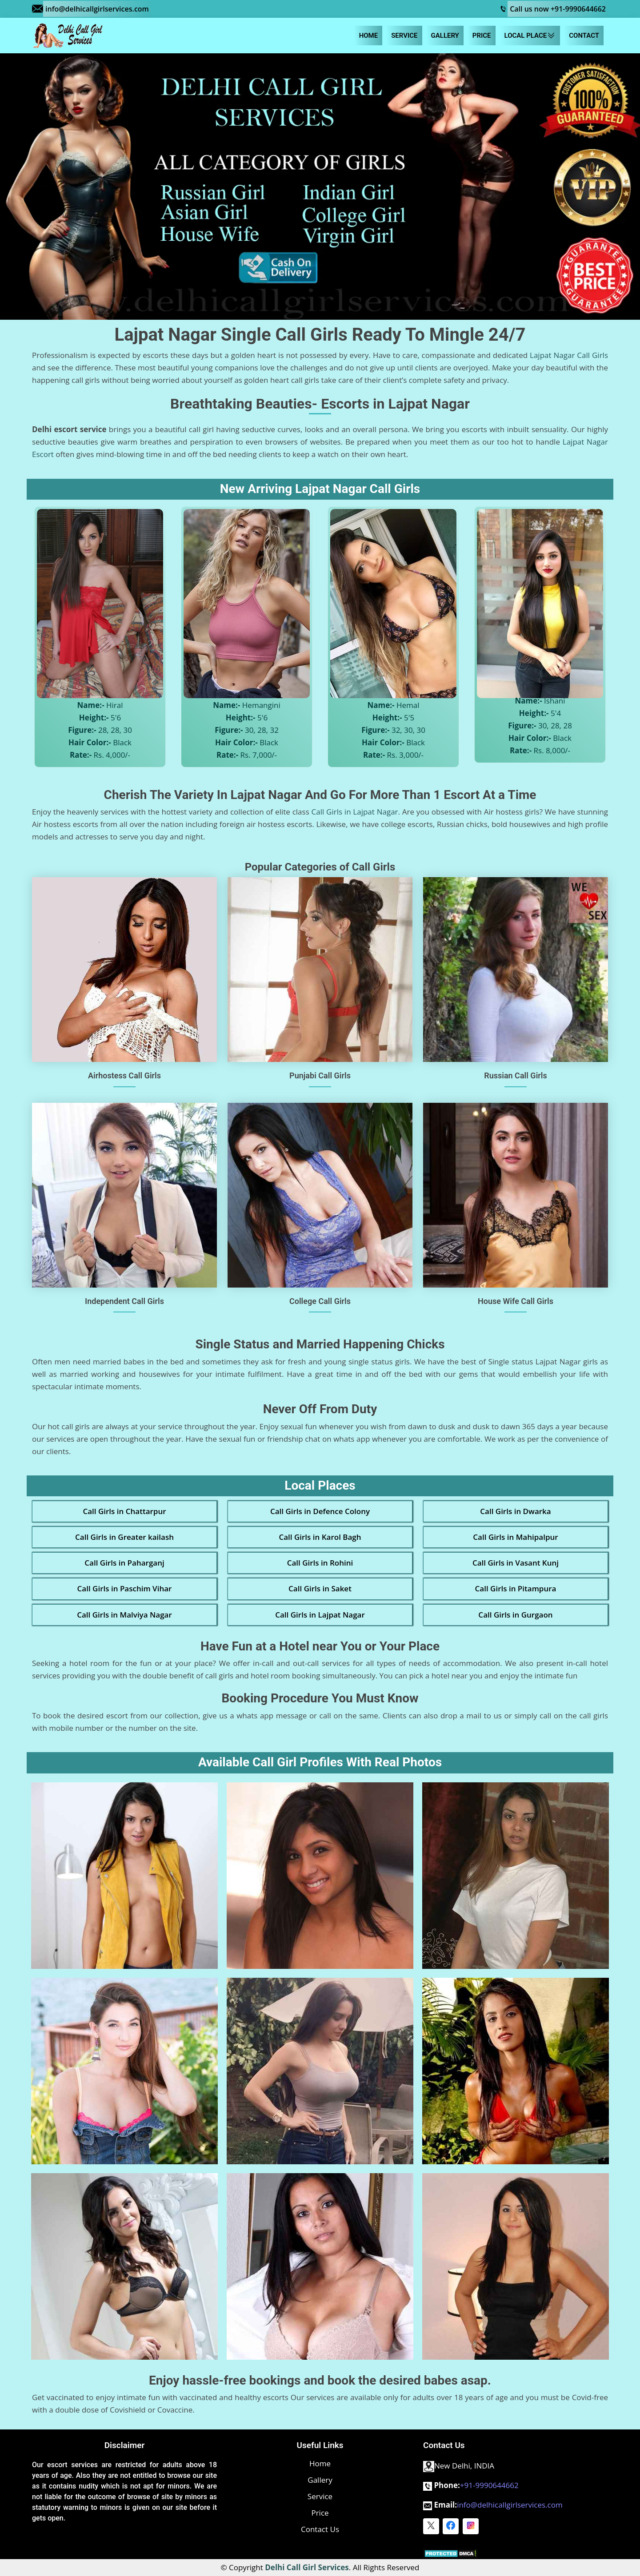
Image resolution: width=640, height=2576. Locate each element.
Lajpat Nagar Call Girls (569, 355)
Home (368, 36)
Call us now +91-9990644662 (558, 9)
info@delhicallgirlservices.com (97, 9)
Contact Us (320, 2529)
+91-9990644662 (489, 2485)
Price (481, 36)
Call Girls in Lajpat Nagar (355, 812)
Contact (584, 36)
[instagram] (471, 2526)
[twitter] (431, 2526)
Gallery (445, 36)
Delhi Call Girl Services (307, 2567)
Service (404, 36)
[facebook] (451, 2526)
